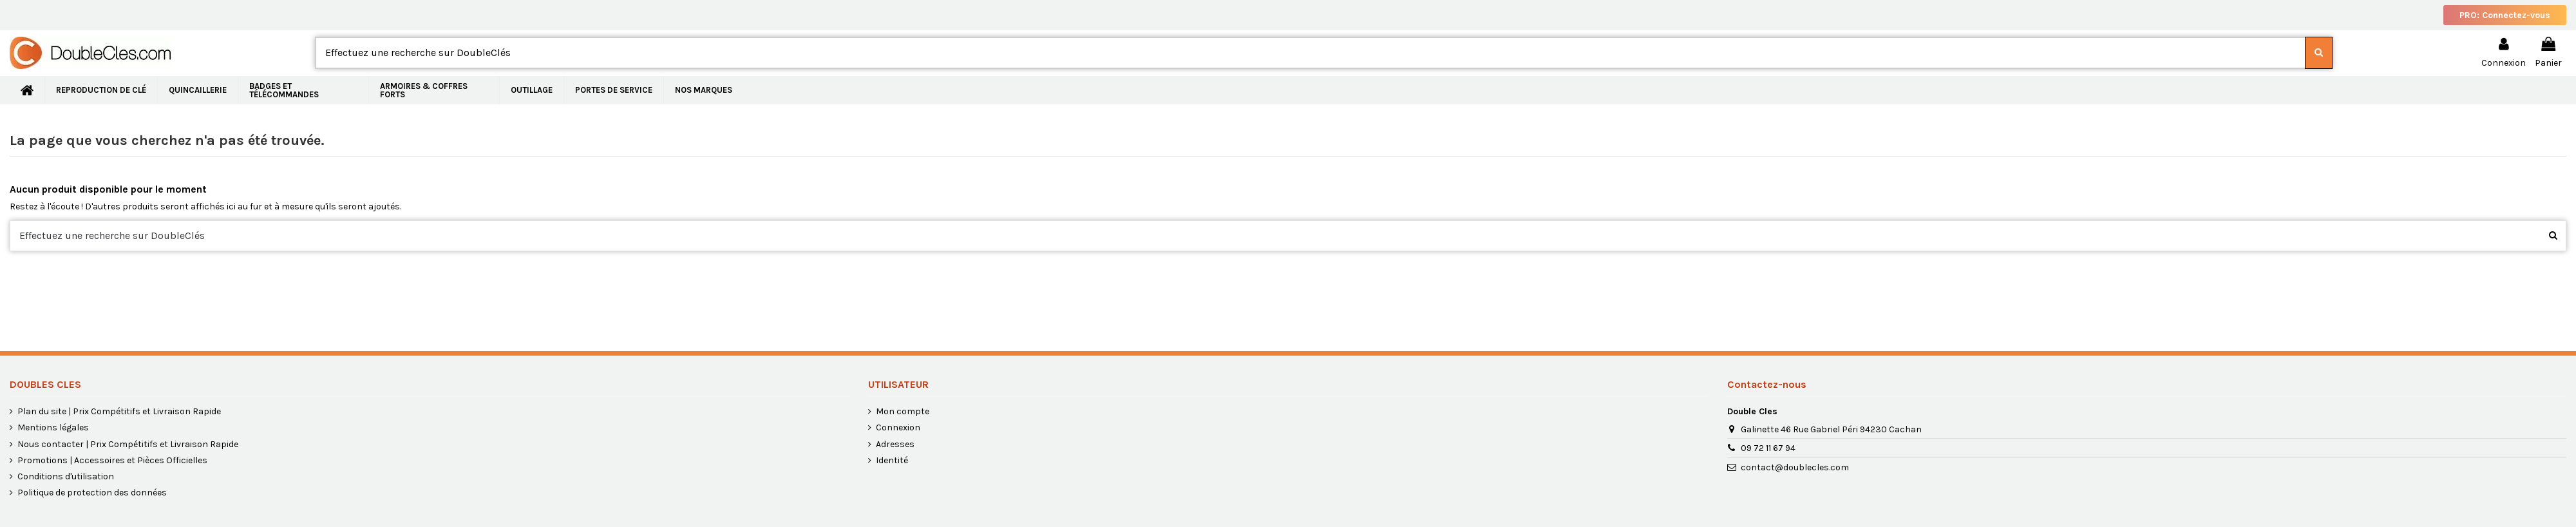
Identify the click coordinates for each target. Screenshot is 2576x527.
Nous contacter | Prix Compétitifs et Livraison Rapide (127, 444)
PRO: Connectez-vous (2504, 15)
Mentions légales (53, 427)
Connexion (898, 427)
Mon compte (902, 411)
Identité (892, 460)
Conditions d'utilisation (65, 476)
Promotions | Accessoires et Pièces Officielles (112, 460)
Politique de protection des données (92, 492)
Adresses (895, 444)
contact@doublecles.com (1795, 467)
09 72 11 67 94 (1768, 448)
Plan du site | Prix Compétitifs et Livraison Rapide (119, 411)
